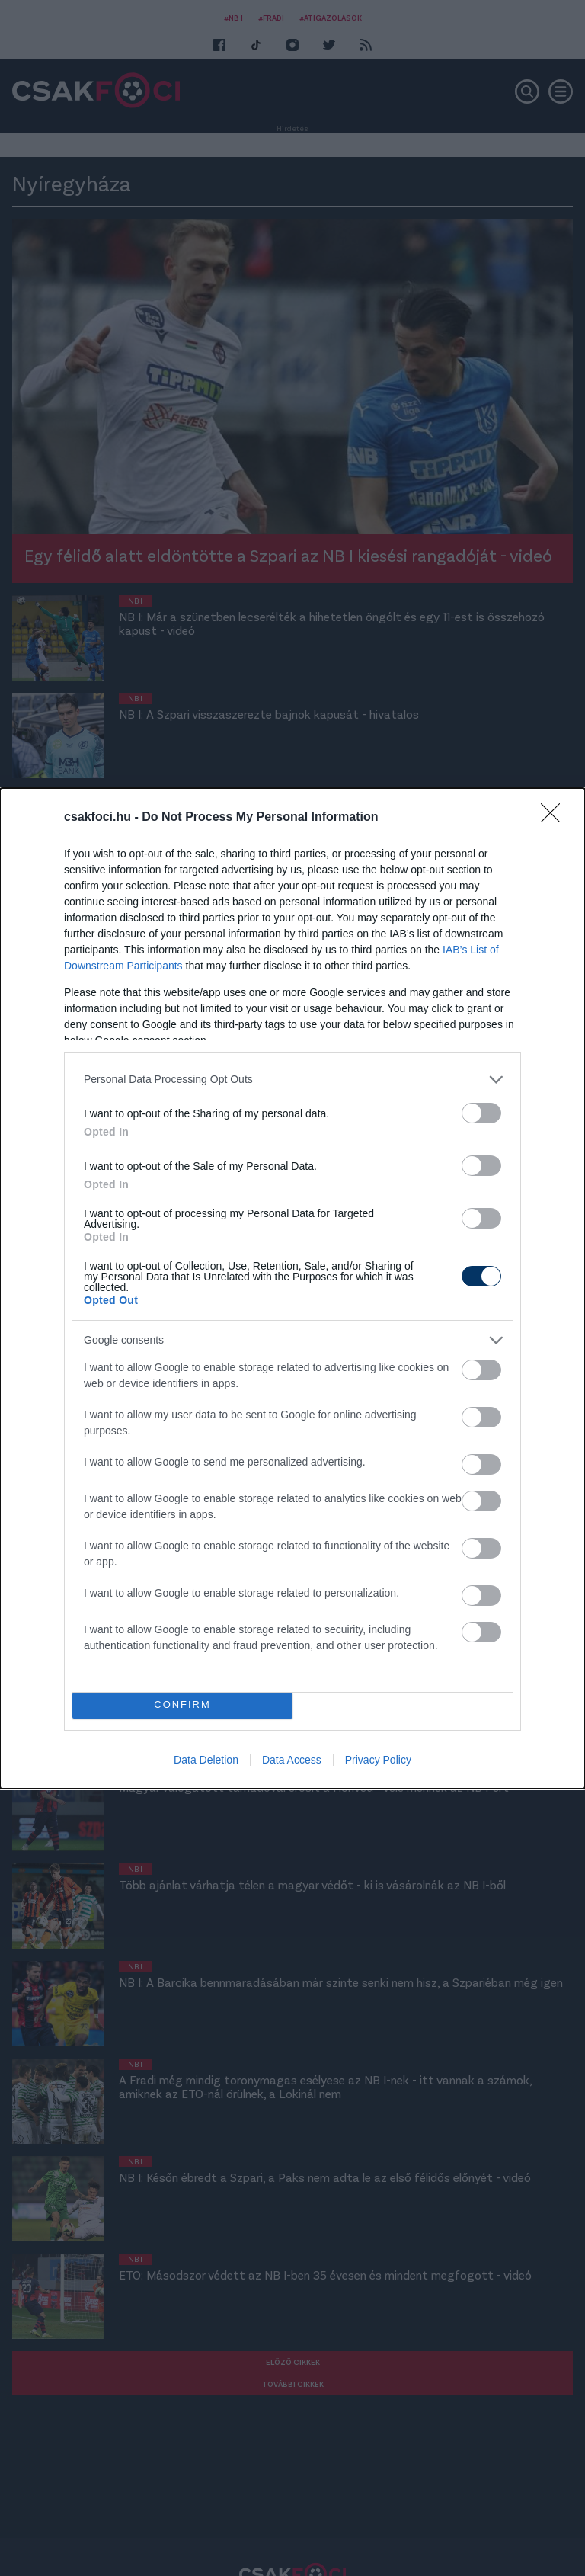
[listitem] (292, 1080)
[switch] (481, 1113)
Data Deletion (206, 1760)
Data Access (291, 1760)
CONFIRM (182, 1705)
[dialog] (292, 1288)
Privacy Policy (378, 1760)
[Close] (555, 817)
